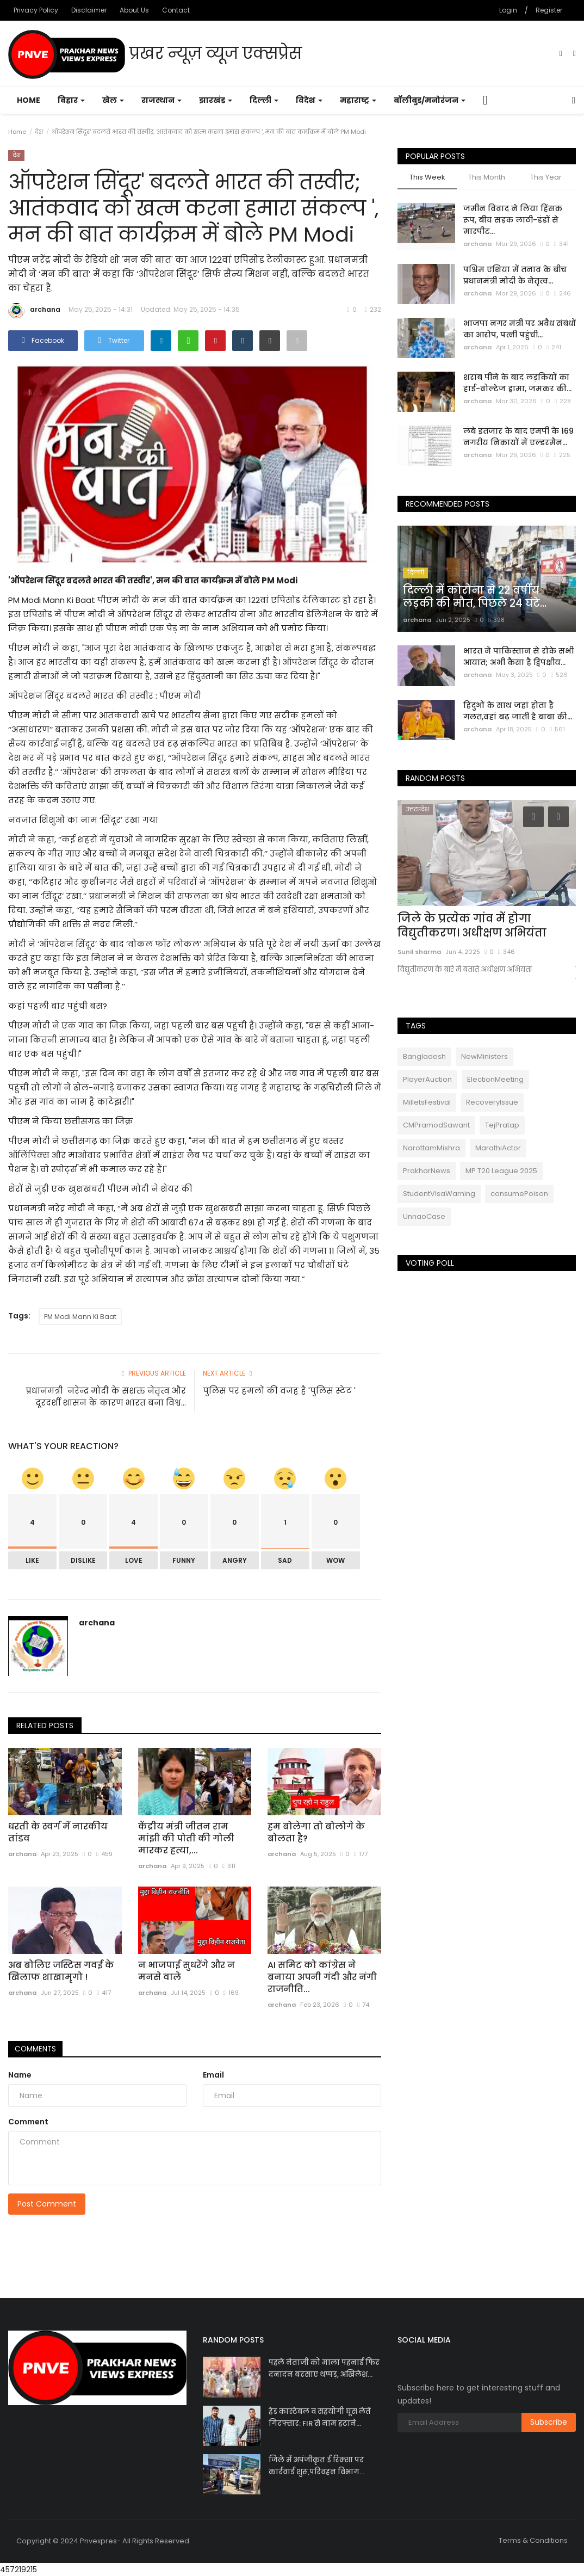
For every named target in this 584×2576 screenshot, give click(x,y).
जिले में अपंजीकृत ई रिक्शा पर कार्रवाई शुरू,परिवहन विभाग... (316, 2466)
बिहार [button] (71, 100)
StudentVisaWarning (439, 1193)
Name (20, 2074)
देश (39, 131)
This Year (546, 177)
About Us (134, 10)
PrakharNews (426, 1171)
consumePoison (519, 1193)
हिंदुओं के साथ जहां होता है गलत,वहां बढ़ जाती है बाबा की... (517, 711)
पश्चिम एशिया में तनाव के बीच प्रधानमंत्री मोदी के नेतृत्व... (515, 275)
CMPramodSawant (436, 1125)
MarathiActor (498, 1148)
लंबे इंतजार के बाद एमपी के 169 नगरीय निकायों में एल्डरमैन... (518, 437)
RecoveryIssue (492, 1102)
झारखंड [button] (215, 100)
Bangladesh (424, 1056)
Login (508, 10)
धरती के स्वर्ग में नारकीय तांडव (58, 1833)
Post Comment (46, 2203)
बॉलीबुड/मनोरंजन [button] (429, 100)
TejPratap (502, 1125)
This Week (427, 177)
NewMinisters (484, 1056)
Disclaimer (89, 10)
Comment (28, 2121)
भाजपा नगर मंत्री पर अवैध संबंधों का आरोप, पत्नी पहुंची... (519, 329)
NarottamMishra (431, 1148)
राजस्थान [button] (161, 100)
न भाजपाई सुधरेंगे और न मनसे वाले (186, 1971)
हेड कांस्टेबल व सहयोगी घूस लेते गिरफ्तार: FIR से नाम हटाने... (320, 2417)
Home (28, 100)
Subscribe (548, 2422)
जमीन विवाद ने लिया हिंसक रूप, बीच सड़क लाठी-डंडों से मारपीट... (512, 220)
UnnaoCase (424, 1216)
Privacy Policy (36, 10)
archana (34, 311)
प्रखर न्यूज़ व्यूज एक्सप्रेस (155, 54)
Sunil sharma (419, 951)
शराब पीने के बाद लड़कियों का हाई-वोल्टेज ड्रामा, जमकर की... (517, 383)
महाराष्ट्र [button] (358, 100)
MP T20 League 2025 (501, 1171)
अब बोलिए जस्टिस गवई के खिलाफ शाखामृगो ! (61, 1971)
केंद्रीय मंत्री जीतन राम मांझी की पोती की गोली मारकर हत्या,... (186, 1839)
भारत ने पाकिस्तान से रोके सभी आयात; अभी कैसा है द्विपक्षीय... (518, 656)
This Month (486, 177)
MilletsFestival (427, 1102)
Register (549, 10)
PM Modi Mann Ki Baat (80, 1316)
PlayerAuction (427, 1079)
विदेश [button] (309, 100)
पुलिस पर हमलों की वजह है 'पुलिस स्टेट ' (279, 1390)
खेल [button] (113, 100)
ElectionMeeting (495, 1079)
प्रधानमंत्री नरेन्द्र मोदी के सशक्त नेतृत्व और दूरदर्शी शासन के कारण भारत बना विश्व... (106, 1396)
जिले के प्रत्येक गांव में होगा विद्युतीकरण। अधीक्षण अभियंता (471, 925)
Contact (176, 10)
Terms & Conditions (533, 2540)
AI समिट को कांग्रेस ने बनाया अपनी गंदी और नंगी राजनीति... (322, 1977)
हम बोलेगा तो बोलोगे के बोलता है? (316, 1833)
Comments (38, 2049)
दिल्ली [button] (264, 100)
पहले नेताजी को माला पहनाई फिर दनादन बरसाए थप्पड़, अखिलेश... (324, 2368)
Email (213, 2074)
